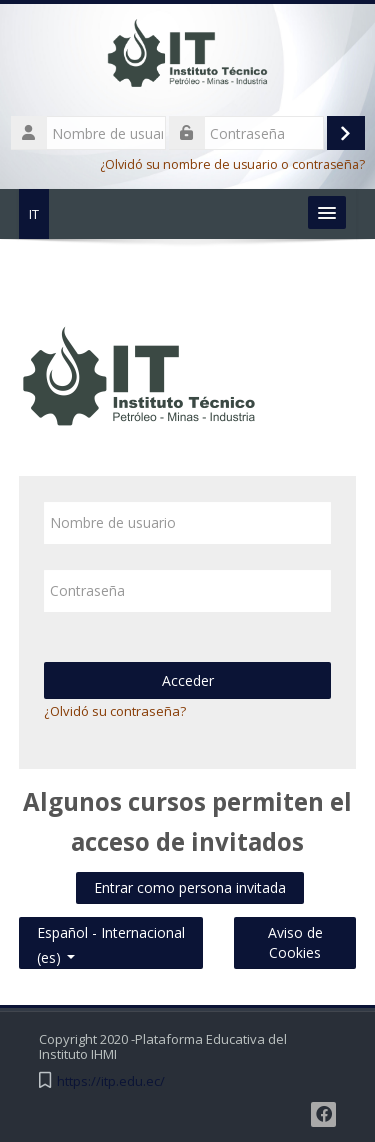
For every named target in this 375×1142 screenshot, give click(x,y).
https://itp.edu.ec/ (111, 1081)
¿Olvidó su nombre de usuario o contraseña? (232, 164)
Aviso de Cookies (295, 942)
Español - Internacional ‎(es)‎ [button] (111, 928)
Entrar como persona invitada (190, 887)
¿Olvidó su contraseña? (115, 711)
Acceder (188, 680)
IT (34, 214)
